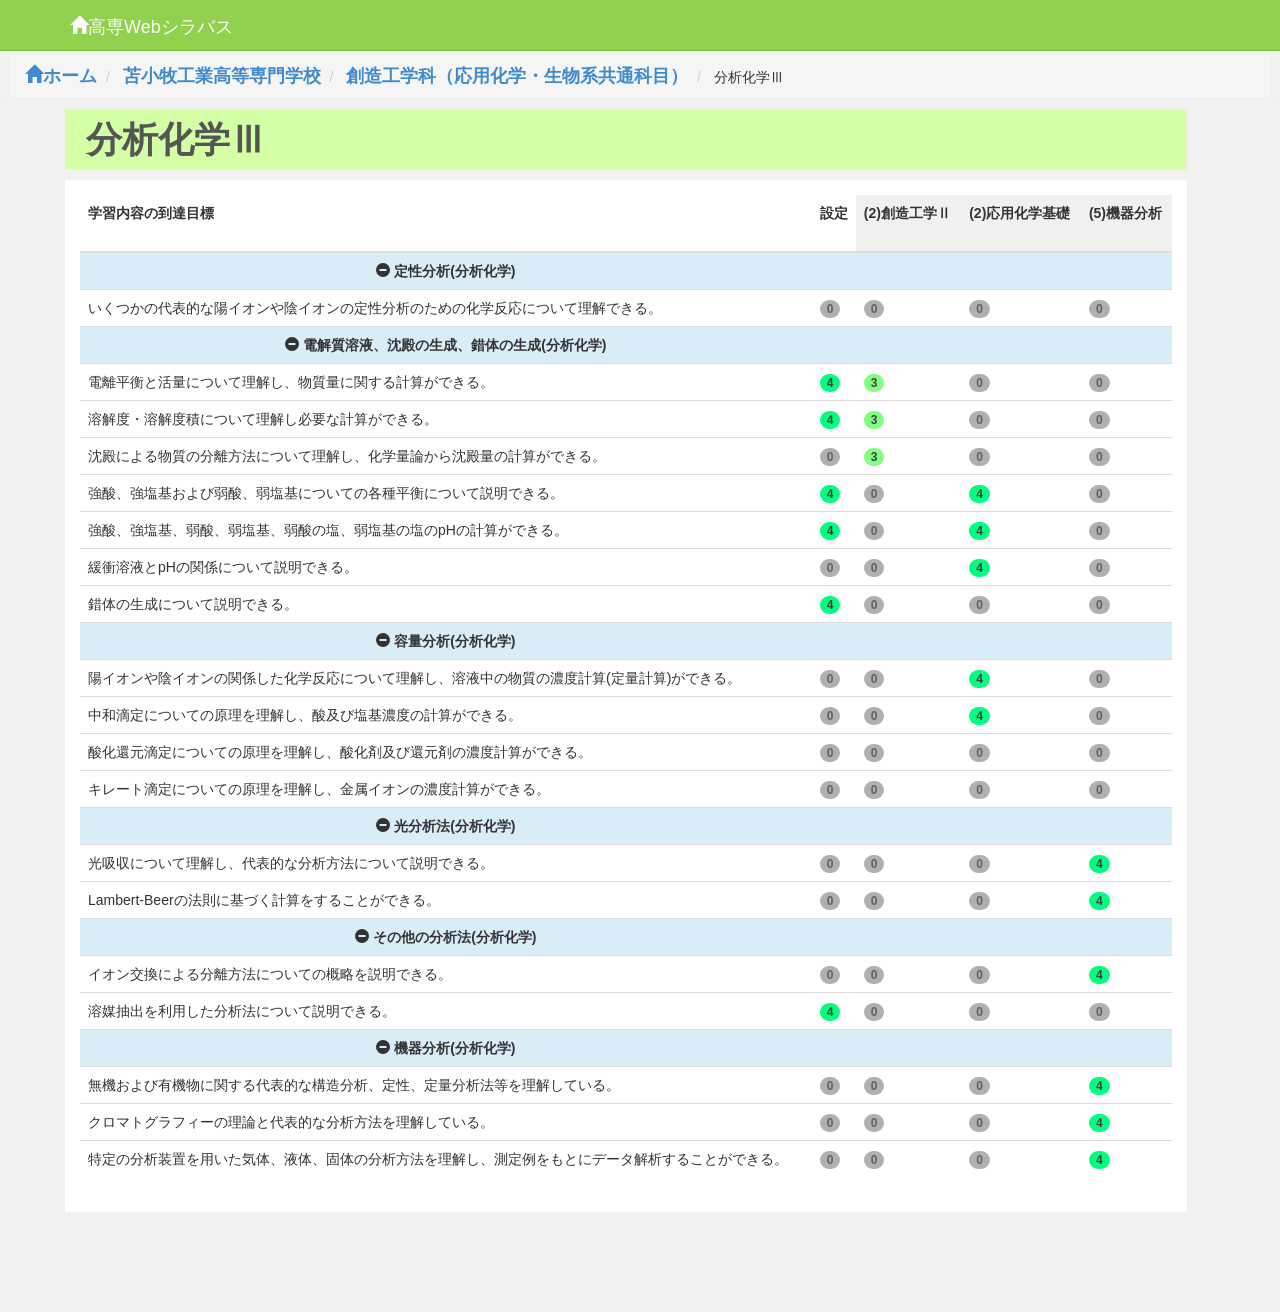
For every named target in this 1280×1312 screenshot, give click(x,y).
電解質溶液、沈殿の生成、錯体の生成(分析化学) (445, 345)
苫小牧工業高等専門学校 (222, 76)
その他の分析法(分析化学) (445, 937)
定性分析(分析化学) (445, 271)
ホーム (61, 76)
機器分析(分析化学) (445, 1048)
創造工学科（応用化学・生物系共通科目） (517, 76)
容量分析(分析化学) (445, 641)
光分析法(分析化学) (445, 826)
